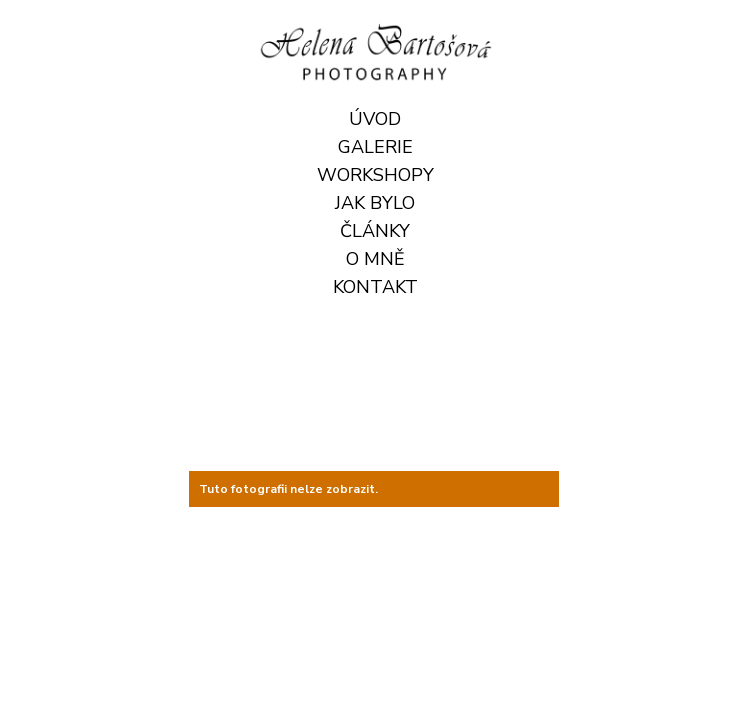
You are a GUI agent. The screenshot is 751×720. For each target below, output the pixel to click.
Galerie (375, 147)
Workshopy (375, 175)
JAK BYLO (375, 203)
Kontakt (375, 287)
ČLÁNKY (375, 231)
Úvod (375, 119)
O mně (375, 259)
